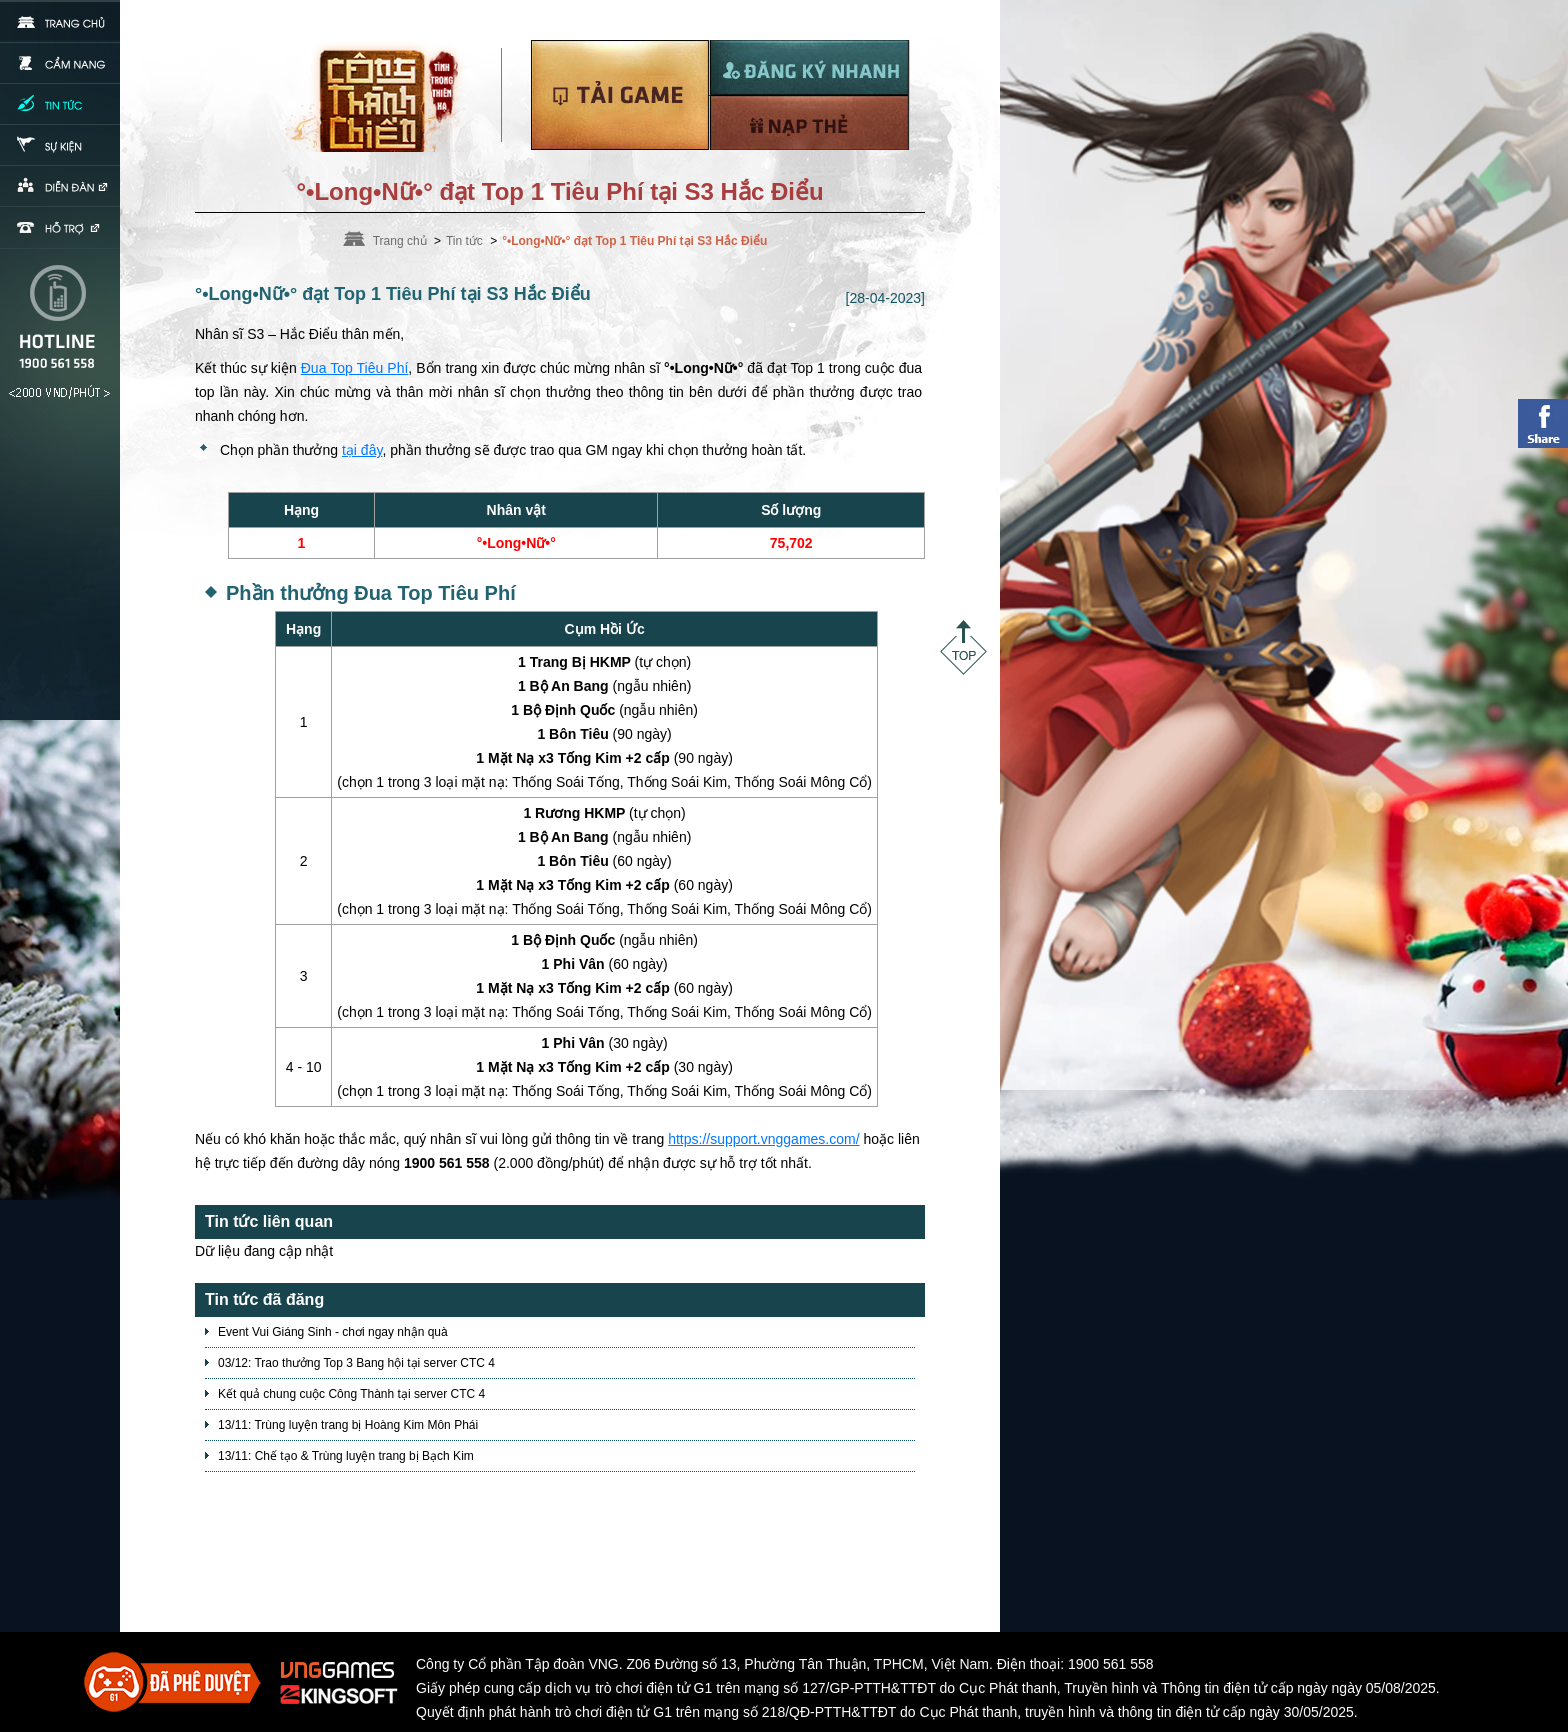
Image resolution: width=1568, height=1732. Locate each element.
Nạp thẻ (809, 122)
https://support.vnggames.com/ (763, 1139)
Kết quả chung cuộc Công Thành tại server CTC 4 (351, 1394)
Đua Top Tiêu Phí (355, 368)
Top (963, 647)
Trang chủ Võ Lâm (383, 96)
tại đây (362, 450)
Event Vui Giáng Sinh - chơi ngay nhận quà (333, 1332)
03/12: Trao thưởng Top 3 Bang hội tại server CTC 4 (356, 1363)
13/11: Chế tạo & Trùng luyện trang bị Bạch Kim (346, 1456)
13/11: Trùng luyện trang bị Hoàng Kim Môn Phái (348, 1425)
